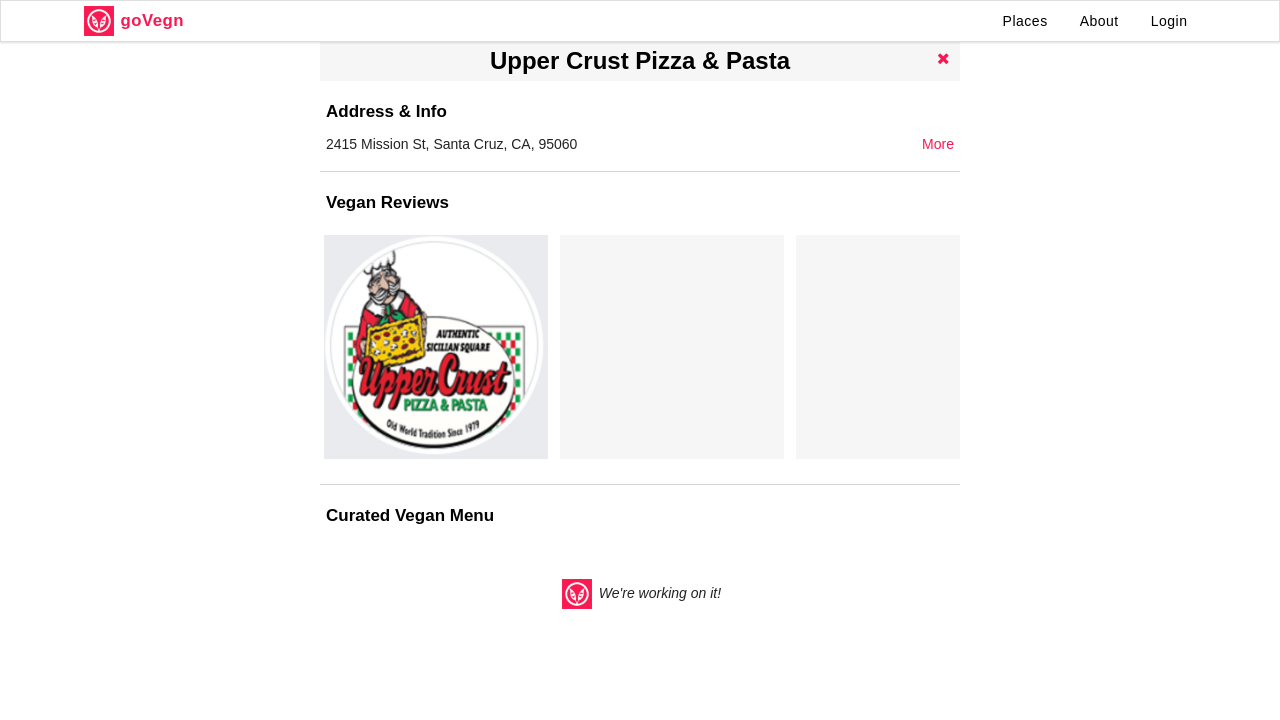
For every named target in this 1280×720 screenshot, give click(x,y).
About (1099, 21)
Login (1169, 21)
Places (1025, 21)
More (938, 144)
